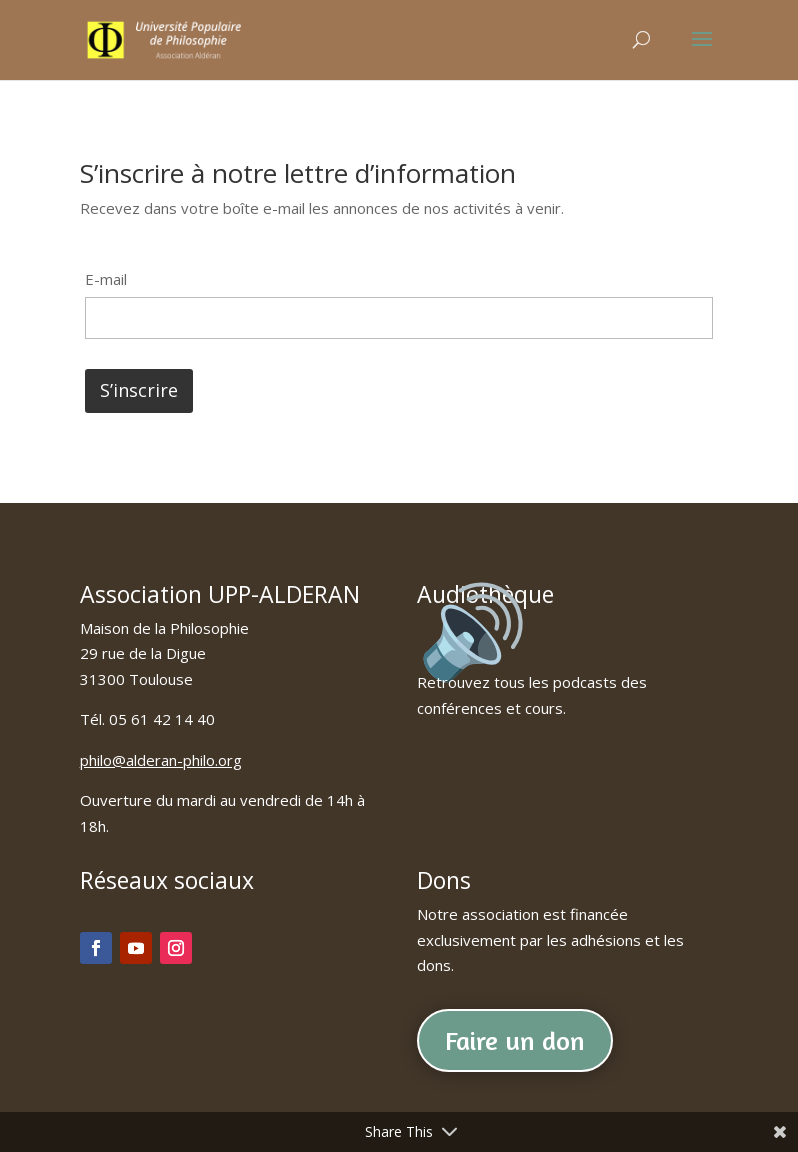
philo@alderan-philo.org (161, 760)
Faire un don (515, 1040)
